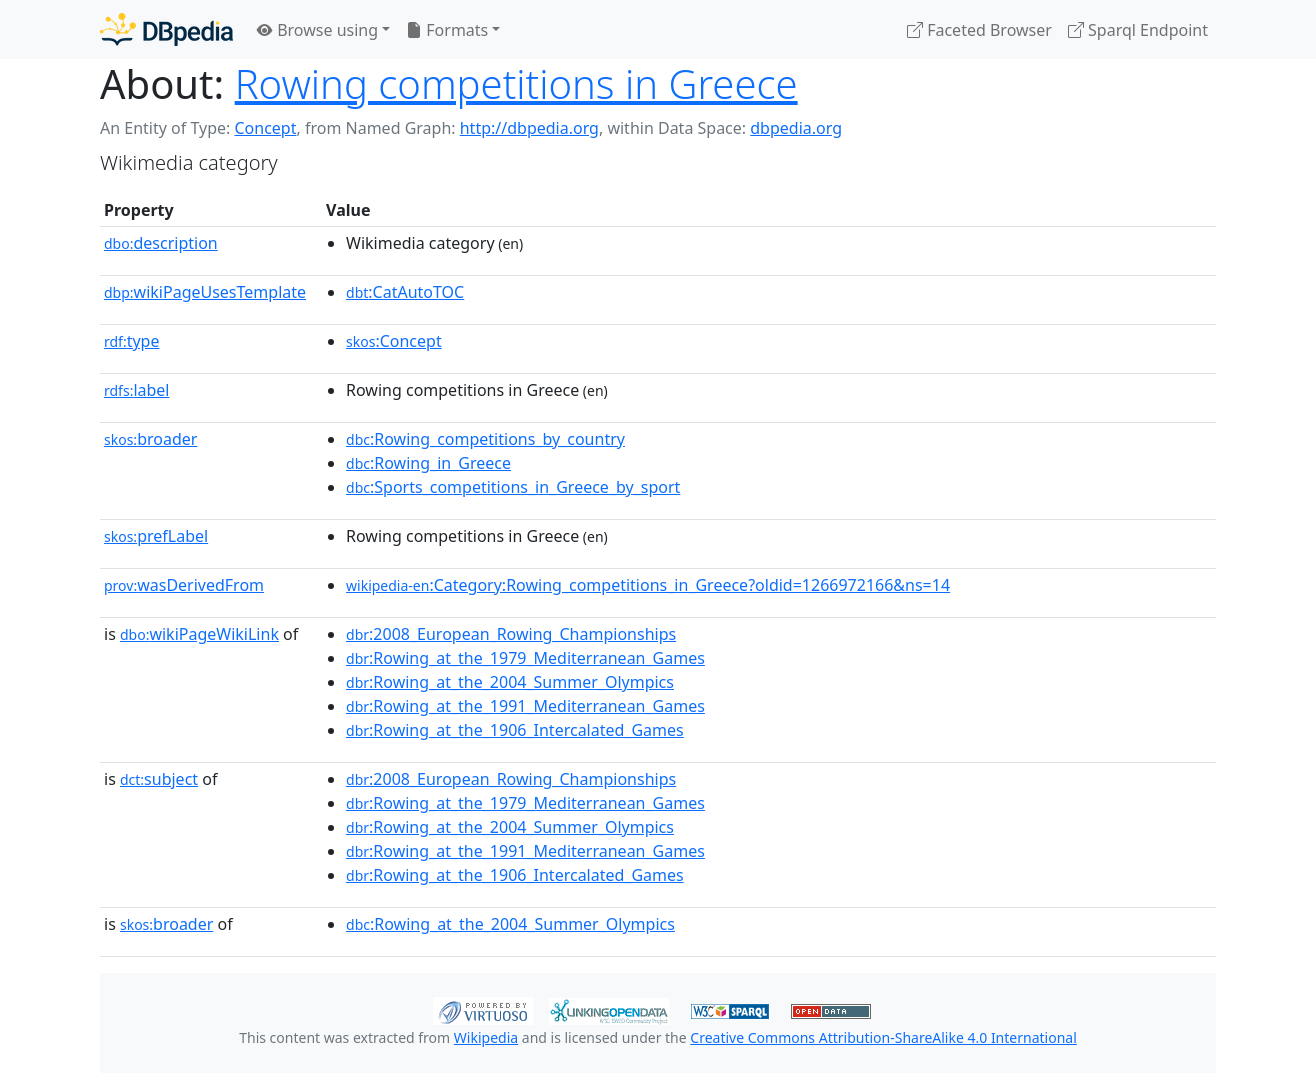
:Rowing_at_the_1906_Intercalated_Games (515, 730)
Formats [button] (447, 30)
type (132, 341)
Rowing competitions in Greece (516, 83)
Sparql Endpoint (1138, 30)
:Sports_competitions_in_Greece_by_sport (513, 487)
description (161, 243)
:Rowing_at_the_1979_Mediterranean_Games (525, 658)
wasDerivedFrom (184, 585)
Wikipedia (486, 1037)
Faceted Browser (979, 30)
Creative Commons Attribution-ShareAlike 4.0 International (883, 1037)
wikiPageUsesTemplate (205, 292)
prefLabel (156, 536)
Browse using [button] (317, 30)
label (137, 390)
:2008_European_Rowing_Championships (511, 634)
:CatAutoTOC (405, 292)
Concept (265, 128)
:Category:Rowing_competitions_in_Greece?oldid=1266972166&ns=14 (648, 585)
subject (159, 779)
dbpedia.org (796, 128)
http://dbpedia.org (529, 128)
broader (150, 439)
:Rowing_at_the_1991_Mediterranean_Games (525, 706)
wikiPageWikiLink (199, 634)
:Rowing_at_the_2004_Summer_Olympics (510, 682)
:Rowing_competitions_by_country (485, 439)
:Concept (394, 341)
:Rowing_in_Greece (428, 463)
